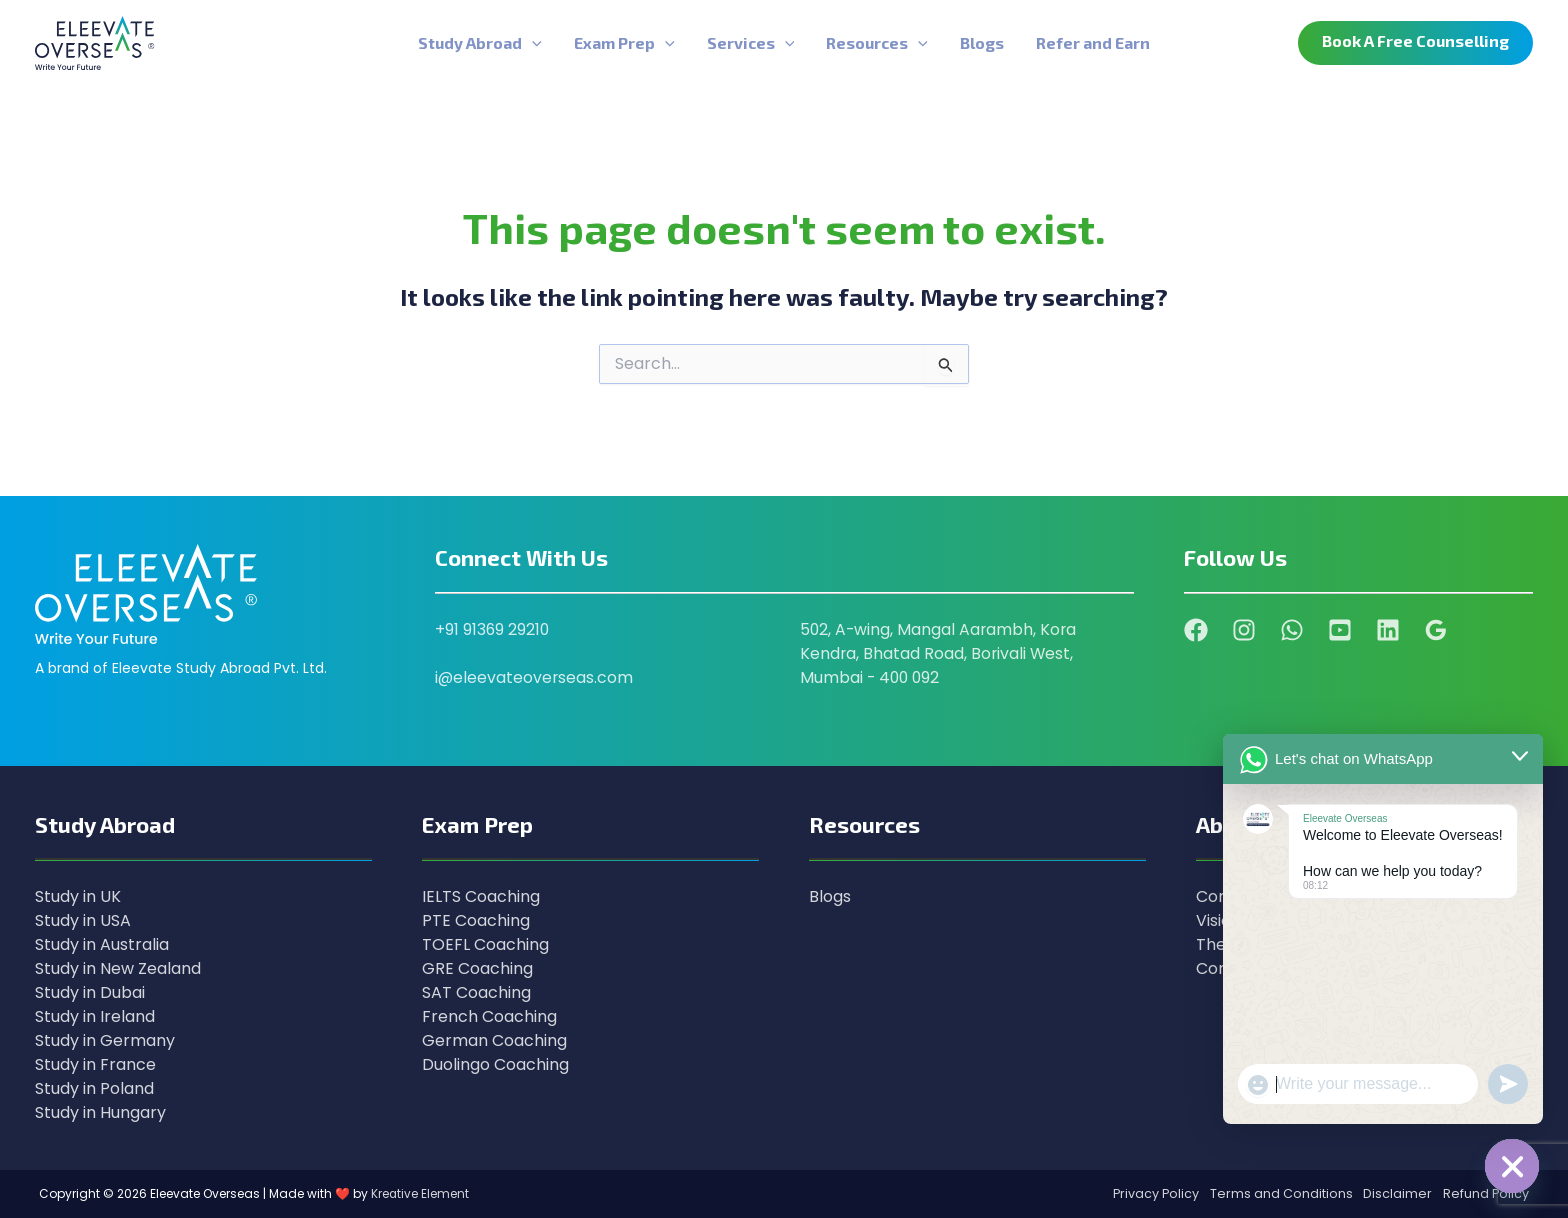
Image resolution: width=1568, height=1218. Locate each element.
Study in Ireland (95, 1016)
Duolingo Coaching (495, 1064)
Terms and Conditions (1275, 1193)
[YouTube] (1340, 630)
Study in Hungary (100, 1112)
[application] (532, 43)
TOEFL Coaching (485, 944)
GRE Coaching (477, 968)
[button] (1415, 43)
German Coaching (494, 1040)
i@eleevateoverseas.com (535, 677)
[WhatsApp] (1292, 630)
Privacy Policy (1148, 1193)
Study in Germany (105, 1040)
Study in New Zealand (118, 968)
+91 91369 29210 (493, 629)
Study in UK (78, 896)
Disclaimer (1394, 1193)
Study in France (95, 1064)
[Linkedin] (1388, 630)
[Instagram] (1244, 630)
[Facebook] (1196, 630)
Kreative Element (420, 1193)
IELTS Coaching (481, 896)
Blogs (830, 896)
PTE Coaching (476, 920)
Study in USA (83, 920)
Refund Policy (1485, 1193)
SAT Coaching (476, 992)
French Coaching (489, 1016)
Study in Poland (94, 1088)
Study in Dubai (90, 992)
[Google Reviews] (1436, 630)
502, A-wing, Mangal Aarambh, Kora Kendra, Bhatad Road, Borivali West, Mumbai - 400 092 (940, 653)
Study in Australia (102, 944)
